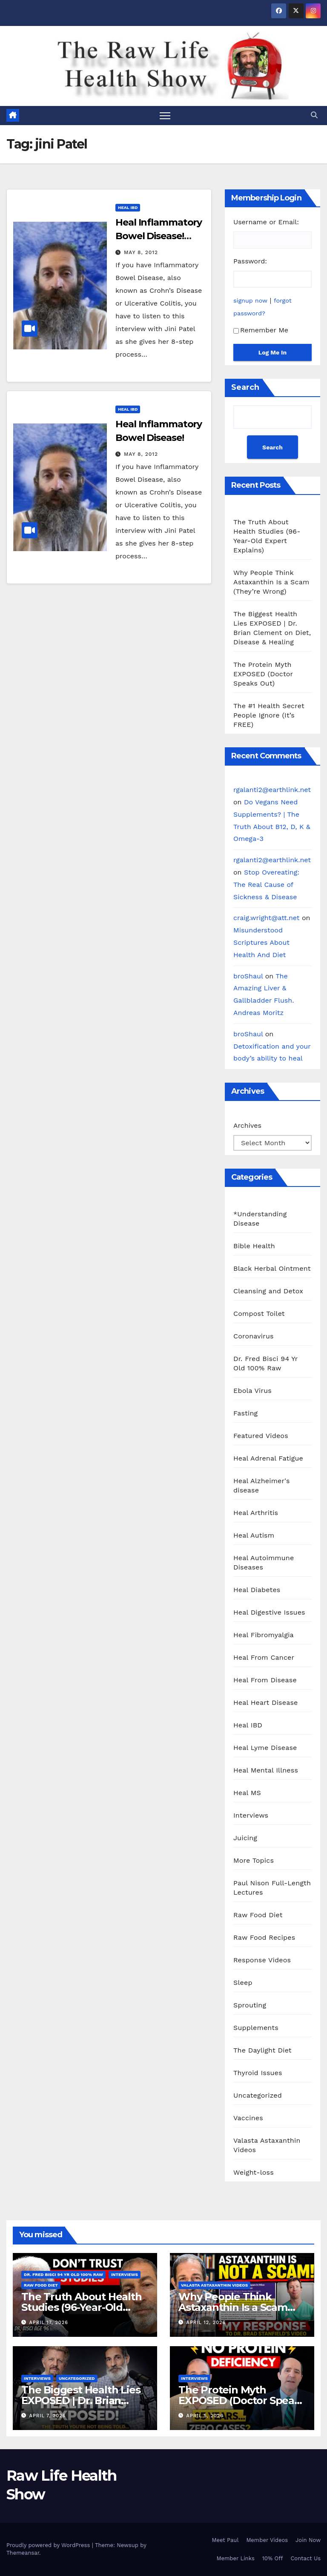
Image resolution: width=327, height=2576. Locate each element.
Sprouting (249, 2005)
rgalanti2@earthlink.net (272, 790)
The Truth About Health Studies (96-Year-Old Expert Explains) (81, 2307)
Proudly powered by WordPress (49, 2545)
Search (245, 387)
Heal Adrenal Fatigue (268, 1458)
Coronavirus (253, 1336)
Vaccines (248, 2118)
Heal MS (247, 1793)
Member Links (235, 2558)
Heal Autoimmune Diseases (263, 1562)
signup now (250, 300)
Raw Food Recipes (264, 1937)
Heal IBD (128, 207)
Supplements (255, 2028)
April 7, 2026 (47, 2416)
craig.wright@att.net (266, 918)
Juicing (245, 1838)
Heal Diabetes (256, 1590)
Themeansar (22, 2553)
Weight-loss (253, 2172)
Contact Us (305, 2558)
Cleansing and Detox (268, 1291)
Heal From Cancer (263, 1657)
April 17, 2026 (48, 2322)
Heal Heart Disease (265, 1702)
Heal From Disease (265, 1680)
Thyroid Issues (257, 2073)
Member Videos (267, 2540)
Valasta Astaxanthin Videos (267, 2145)
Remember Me (260, 330)
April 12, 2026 (206, 2322)
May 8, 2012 (141, 252)
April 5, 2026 (205, 2416)
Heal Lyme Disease (265, 1748)
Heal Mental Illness (265, 1770)
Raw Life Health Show (31, 65)
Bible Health (254, 1246)
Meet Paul (225, 2540)
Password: (250, 261)
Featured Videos (260, 1436)
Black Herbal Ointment (272, 1268)
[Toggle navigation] (165, 115)
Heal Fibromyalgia (263, 1635)
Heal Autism (253, 1535)
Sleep (242, 1982)
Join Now (308, 2540)
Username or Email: (266, 222)
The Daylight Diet (262, 2050)
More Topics (253, 1860)
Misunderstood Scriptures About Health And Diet (261, 942)
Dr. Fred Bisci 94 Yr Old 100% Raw (265, 1363)
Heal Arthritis (255, 1513)
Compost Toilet (259, 1313)
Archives (247, 1125)
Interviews (250, 1815)
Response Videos (262, 1960)
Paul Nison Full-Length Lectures (272, 1887)
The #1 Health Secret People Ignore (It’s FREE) (268, 715)
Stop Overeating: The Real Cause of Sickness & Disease (266, 884)
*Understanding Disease (260, 1218)
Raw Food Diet (258, 1915)
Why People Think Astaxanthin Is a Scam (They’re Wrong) (271, 582)
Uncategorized (257, 2095)
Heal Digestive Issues (269, 1612)
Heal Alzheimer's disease (261, 1485)
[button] (314, 115)
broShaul (248, 976)
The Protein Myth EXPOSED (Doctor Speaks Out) (263, 673)
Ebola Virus (252, 1391)
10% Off (272, 2558)
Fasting (245, 1413)
